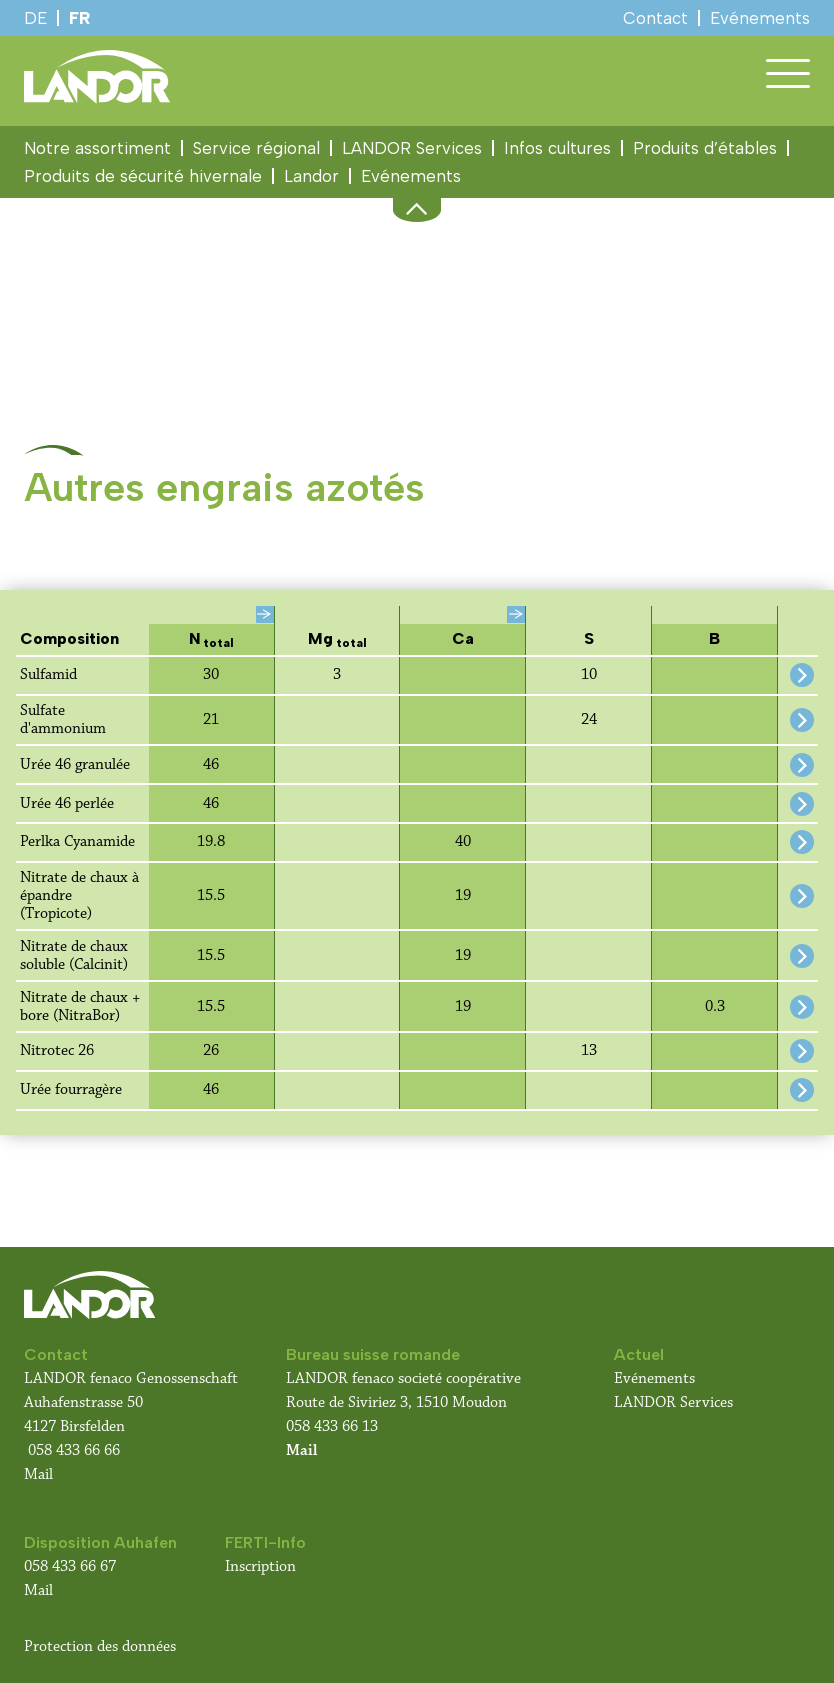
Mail (38, 1474)
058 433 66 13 (332, 1426)
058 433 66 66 (74, 1450)
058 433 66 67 (70, 1566)
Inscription (260, 1566)
